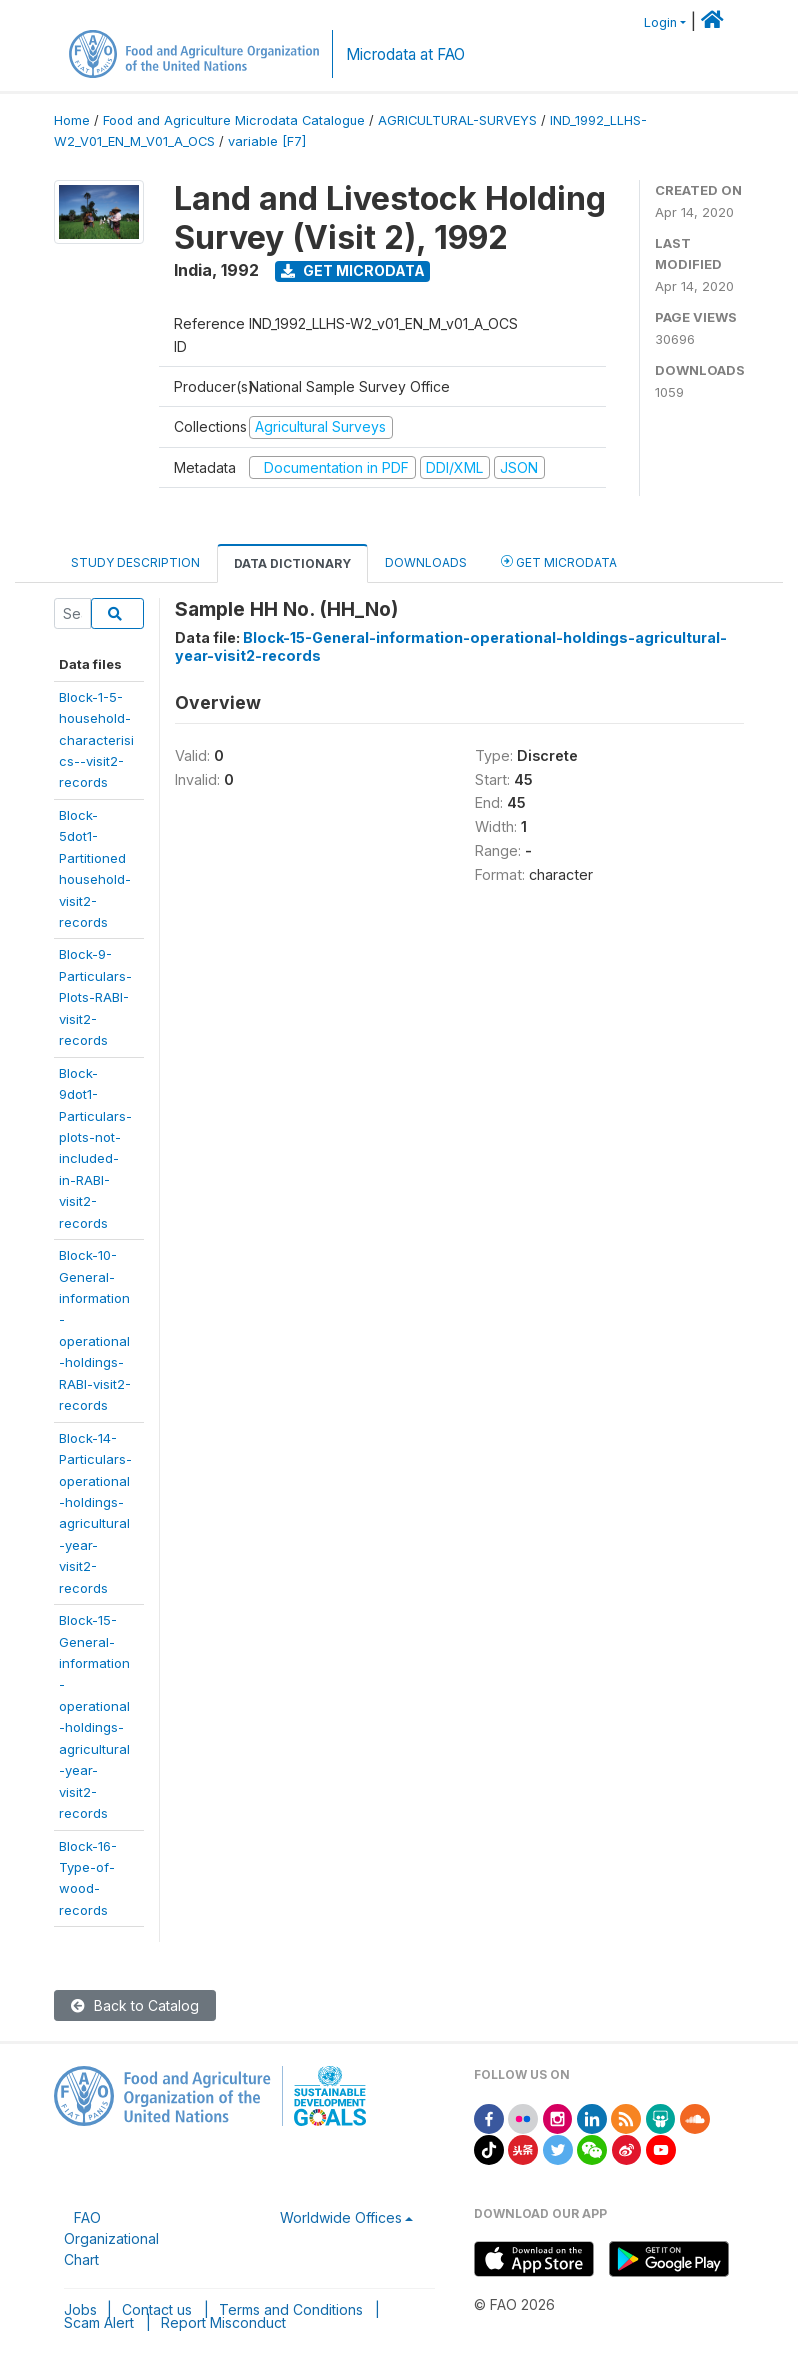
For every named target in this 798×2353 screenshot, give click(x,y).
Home (72, 120)
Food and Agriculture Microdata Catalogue (234, 120)
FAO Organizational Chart (111, 2238)
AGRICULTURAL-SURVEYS (457, 120)
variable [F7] (267, 141)
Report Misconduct (223, 2322)
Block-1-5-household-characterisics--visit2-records (96, 740)
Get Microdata (353, 270)
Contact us (157, 2309)
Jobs (80, 2309)
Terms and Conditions (291, 2309)
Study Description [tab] (135, 562)
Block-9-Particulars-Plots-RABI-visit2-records (95, 997)
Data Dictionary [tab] (292, 563)
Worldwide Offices (341, 2217)
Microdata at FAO (405, 54)
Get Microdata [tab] (559, 561)
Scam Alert (99, 2322)
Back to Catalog (135, 2005)
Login (660, 22)
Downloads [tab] (426, 562)
